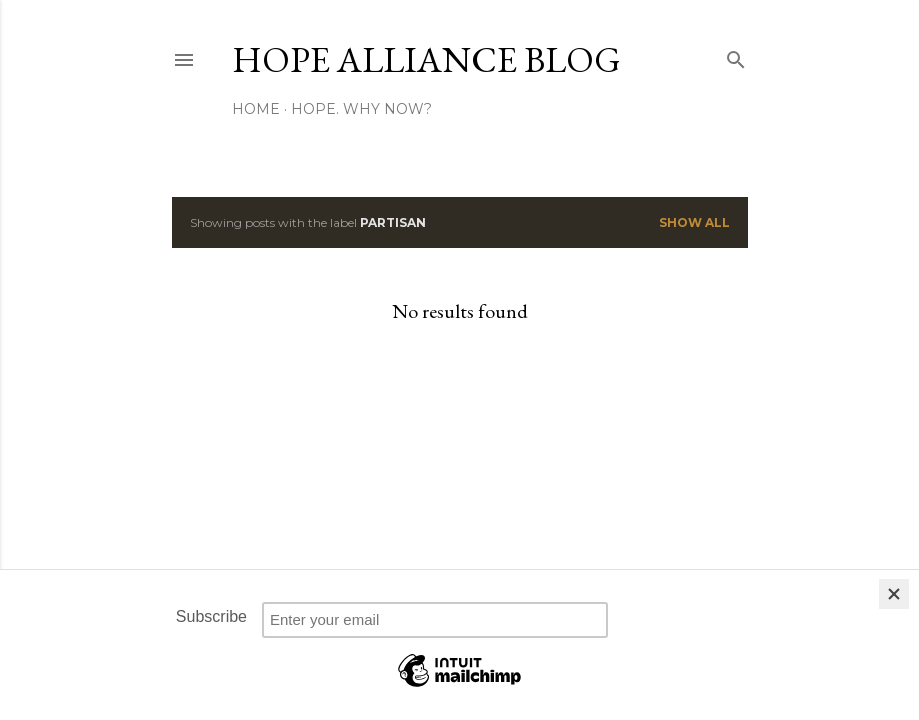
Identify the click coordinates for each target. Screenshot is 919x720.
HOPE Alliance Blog (426, 59)
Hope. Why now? (361, 109)
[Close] (894, 594)
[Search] (736, 55)
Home (256, 109)
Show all (694, 222)
